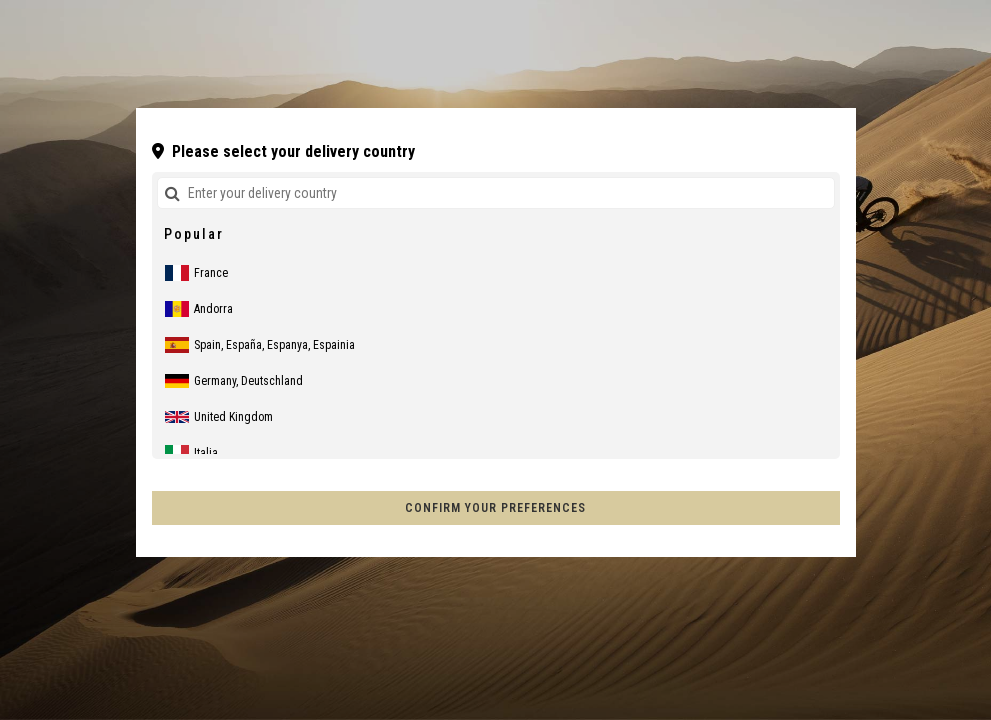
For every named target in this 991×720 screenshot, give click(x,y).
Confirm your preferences (495, 508)
